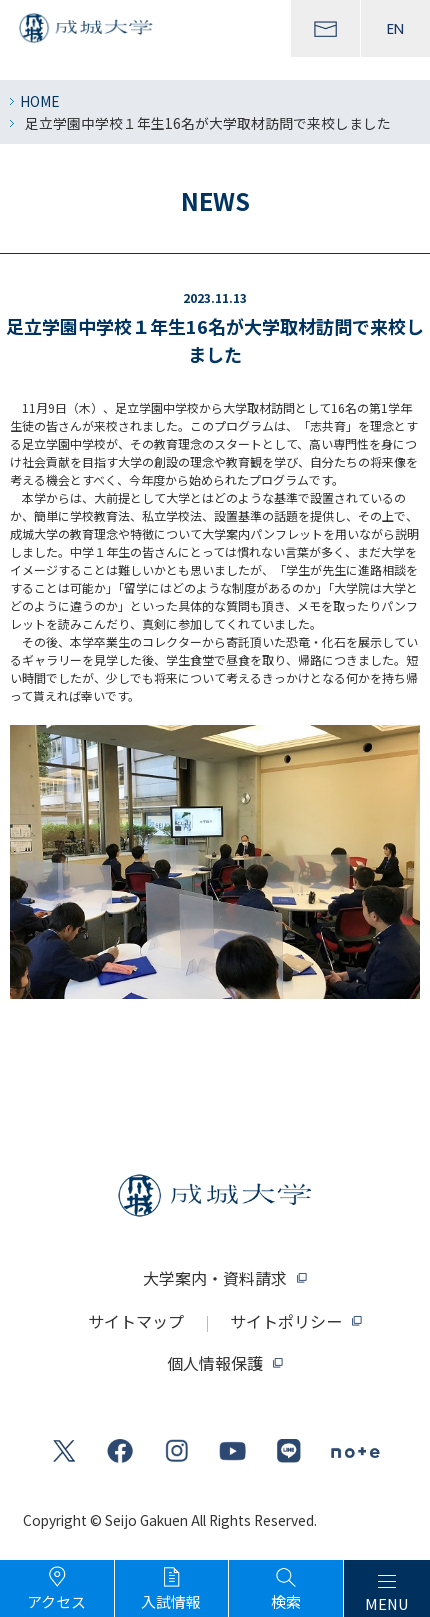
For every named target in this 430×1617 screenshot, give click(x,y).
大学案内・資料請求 (215, 1278)
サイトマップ (136, 1321)
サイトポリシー (286, 1321)
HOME (39, 101)
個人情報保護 (215, 1363)
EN (395, 28)
